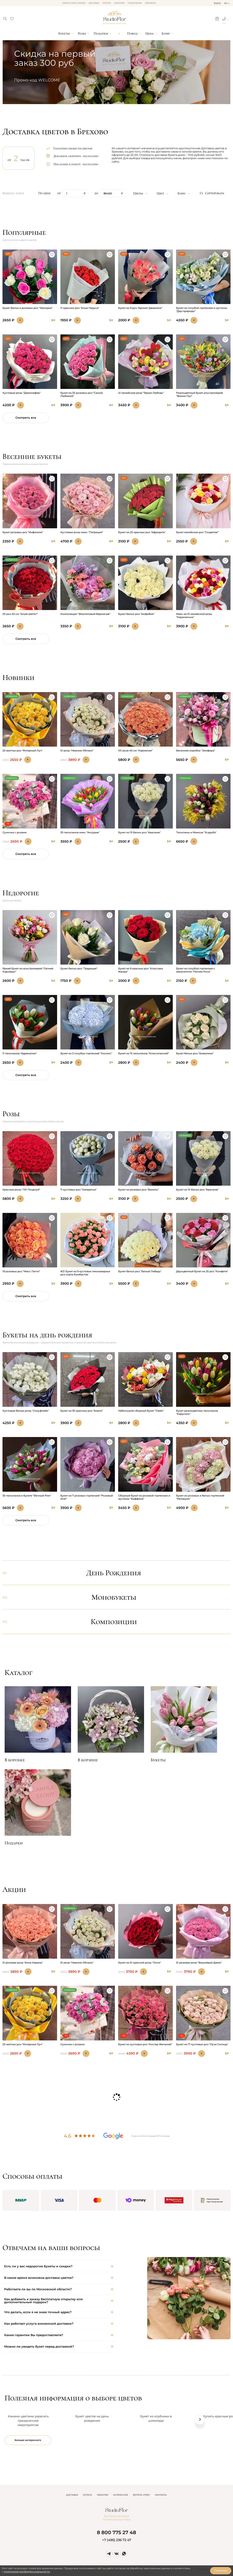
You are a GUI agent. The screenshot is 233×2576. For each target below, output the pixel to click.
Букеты (64, 33)
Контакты (150, 3)
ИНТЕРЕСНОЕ (120, 2495)
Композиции (114, 1621)
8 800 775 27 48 (116, 2532)
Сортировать (211, 193)
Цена (149, 33)
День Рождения (113, 1573)
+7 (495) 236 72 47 (116, 2540)
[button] (5, 17)
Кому (166, 33)
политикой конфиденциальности (27, 2571)
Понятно (220, 2570)
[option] (116, 72)
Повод (132, 33)
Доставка (94, 3)
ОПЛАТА (87, 2495)
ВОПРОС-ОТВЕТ (141, 2495)
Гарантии (119, 3)
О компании (135, 3)
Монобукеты (113, 1597)
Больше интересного (28, 2440)
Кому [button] (182, 193)
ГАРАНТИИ (102, 2495)
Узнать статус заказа (73, 3)
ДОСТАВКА (72, 2495)
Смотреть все (25, 417)
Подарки (101, 33)
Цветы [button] (138, 193)
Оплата (107, 3)
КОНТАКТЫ (161, 2495)
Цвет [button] (161, 193)
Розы (82, 33)
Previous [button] (4, 2423)
